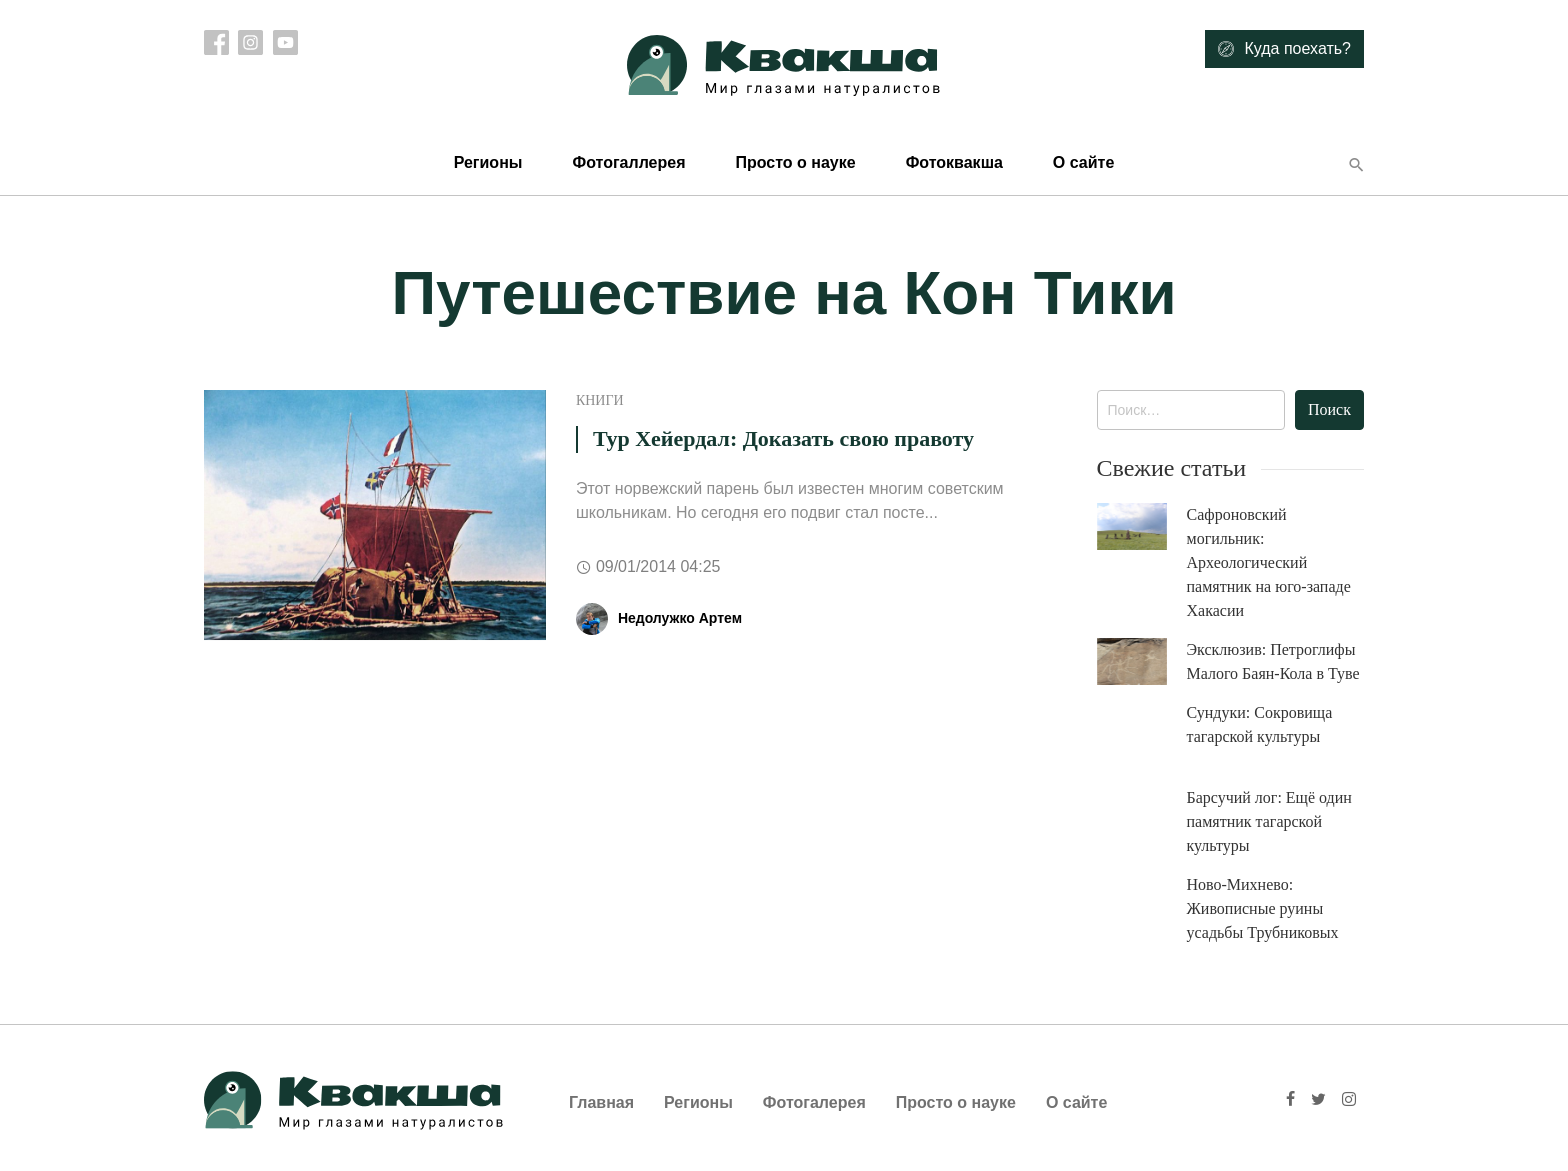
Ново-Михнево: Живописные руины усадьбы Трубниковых (1263, 908)
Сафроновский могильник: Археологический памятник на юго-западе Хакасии (1269, 562)
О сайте (1083, 162)
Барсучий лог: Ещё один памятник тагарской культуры (1269, 821)
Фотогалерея (814, 1102)
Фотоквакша (954, 162)
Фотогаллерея (628, 162)
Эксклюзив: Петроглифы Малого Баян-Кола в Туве (1273, 661)
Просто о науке (795, 162)
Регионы (488, 162)
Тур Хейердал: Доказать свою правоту (783, 438)
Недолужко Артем (680, 618)
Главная (601, 1102)
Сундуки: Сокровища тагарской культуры (1260, 724)
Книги (600, 400)
